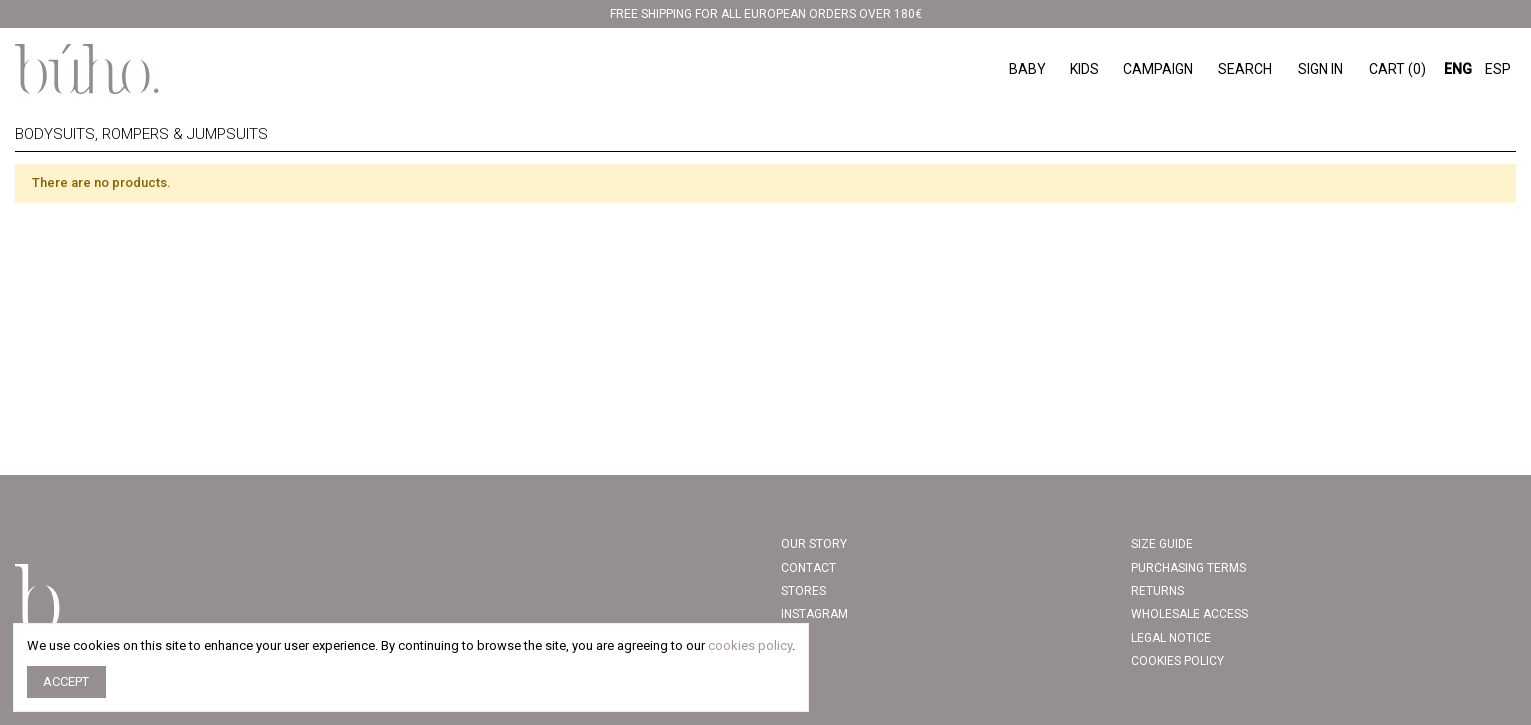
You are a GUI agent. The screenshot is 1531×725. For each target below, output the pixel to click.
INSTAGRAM (814, 614)
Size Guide (1162, 544)
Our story (814, 544)
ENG (1458, 69)
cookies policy (750, 645)
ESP (1498, 69)
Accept (66, 681)
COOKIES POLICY (1177, 661)
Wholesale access (1189, 614)
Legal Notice (1171, 638)
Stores (803, 591)
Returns (1157, 591)
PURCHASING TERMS (1188, 568)
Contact (808, 568)
